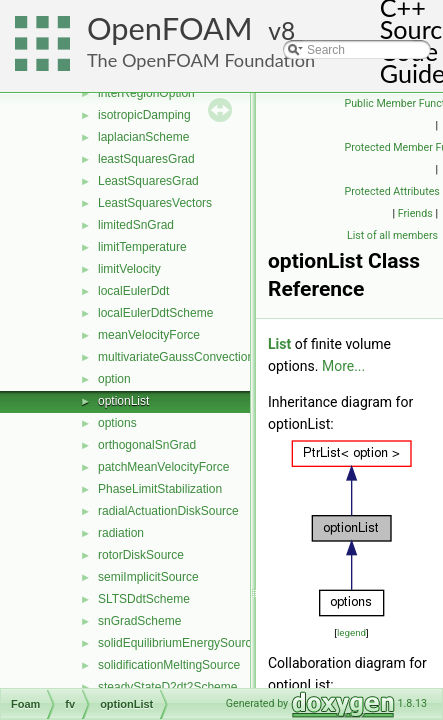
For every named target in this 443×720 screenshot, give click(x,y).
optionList (123, 401)
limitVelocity (129, 269)
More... (343, 366)
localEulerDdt (133, 291)
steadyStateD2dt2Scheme (167, 687)
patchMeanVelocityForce (163, 467)
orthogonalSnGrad (147, 445)
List (279, 344)
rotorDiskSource (141, 555)
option (114, 379)
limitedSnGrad (136, 225)
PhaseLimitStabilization (160, 489)
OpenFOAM (170, 28)
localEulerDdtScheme (155, 313)
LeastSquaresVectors (155, 203)
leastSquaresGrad (146, 159)
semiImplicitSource (148, 577)
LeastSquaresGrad (148, 181)
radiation (121, 533)
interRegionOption (146, 93)
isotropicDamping (144, 115)
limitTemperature (142, 247)
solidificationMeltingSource (169, 665)
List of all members (392, 235)
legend (351, 632)
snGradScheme (139, 621)
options (117, 423)
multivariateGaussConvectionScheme (198, 357)
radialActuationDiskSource (168, 511)
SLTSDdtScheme (144, 599)
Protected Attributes (392, 191)
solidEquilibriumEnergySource (178, 643)
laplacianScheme (143, 137)
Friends (415, 213)
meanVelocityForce (149, 335)
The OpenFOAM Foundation (201, 60)
